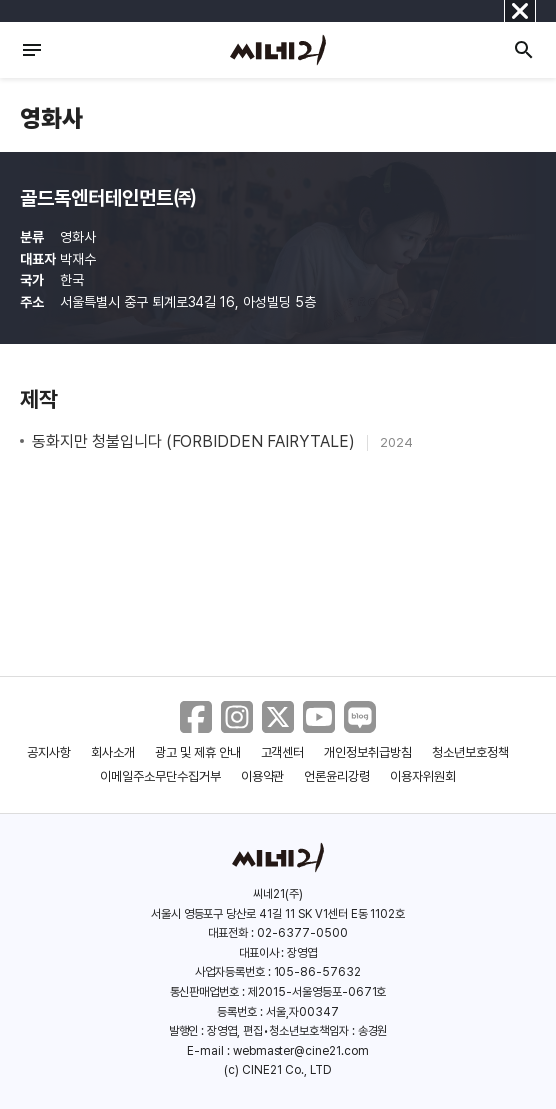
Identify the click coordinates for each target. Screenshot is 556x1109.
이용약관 (263, 776)
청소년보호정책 (470, 752)
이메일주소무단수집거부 (160, 776)
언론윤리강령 (337, 776)
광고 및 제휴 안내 (198, 752)
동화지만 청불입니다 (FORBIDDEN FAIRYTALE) (195, 441)
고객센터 (283, 752)
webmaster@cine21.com (301, 1051)
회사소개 (113, 752)
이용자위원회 (423, 776)
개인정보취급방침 (368, 752)
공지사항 (49, 752)
